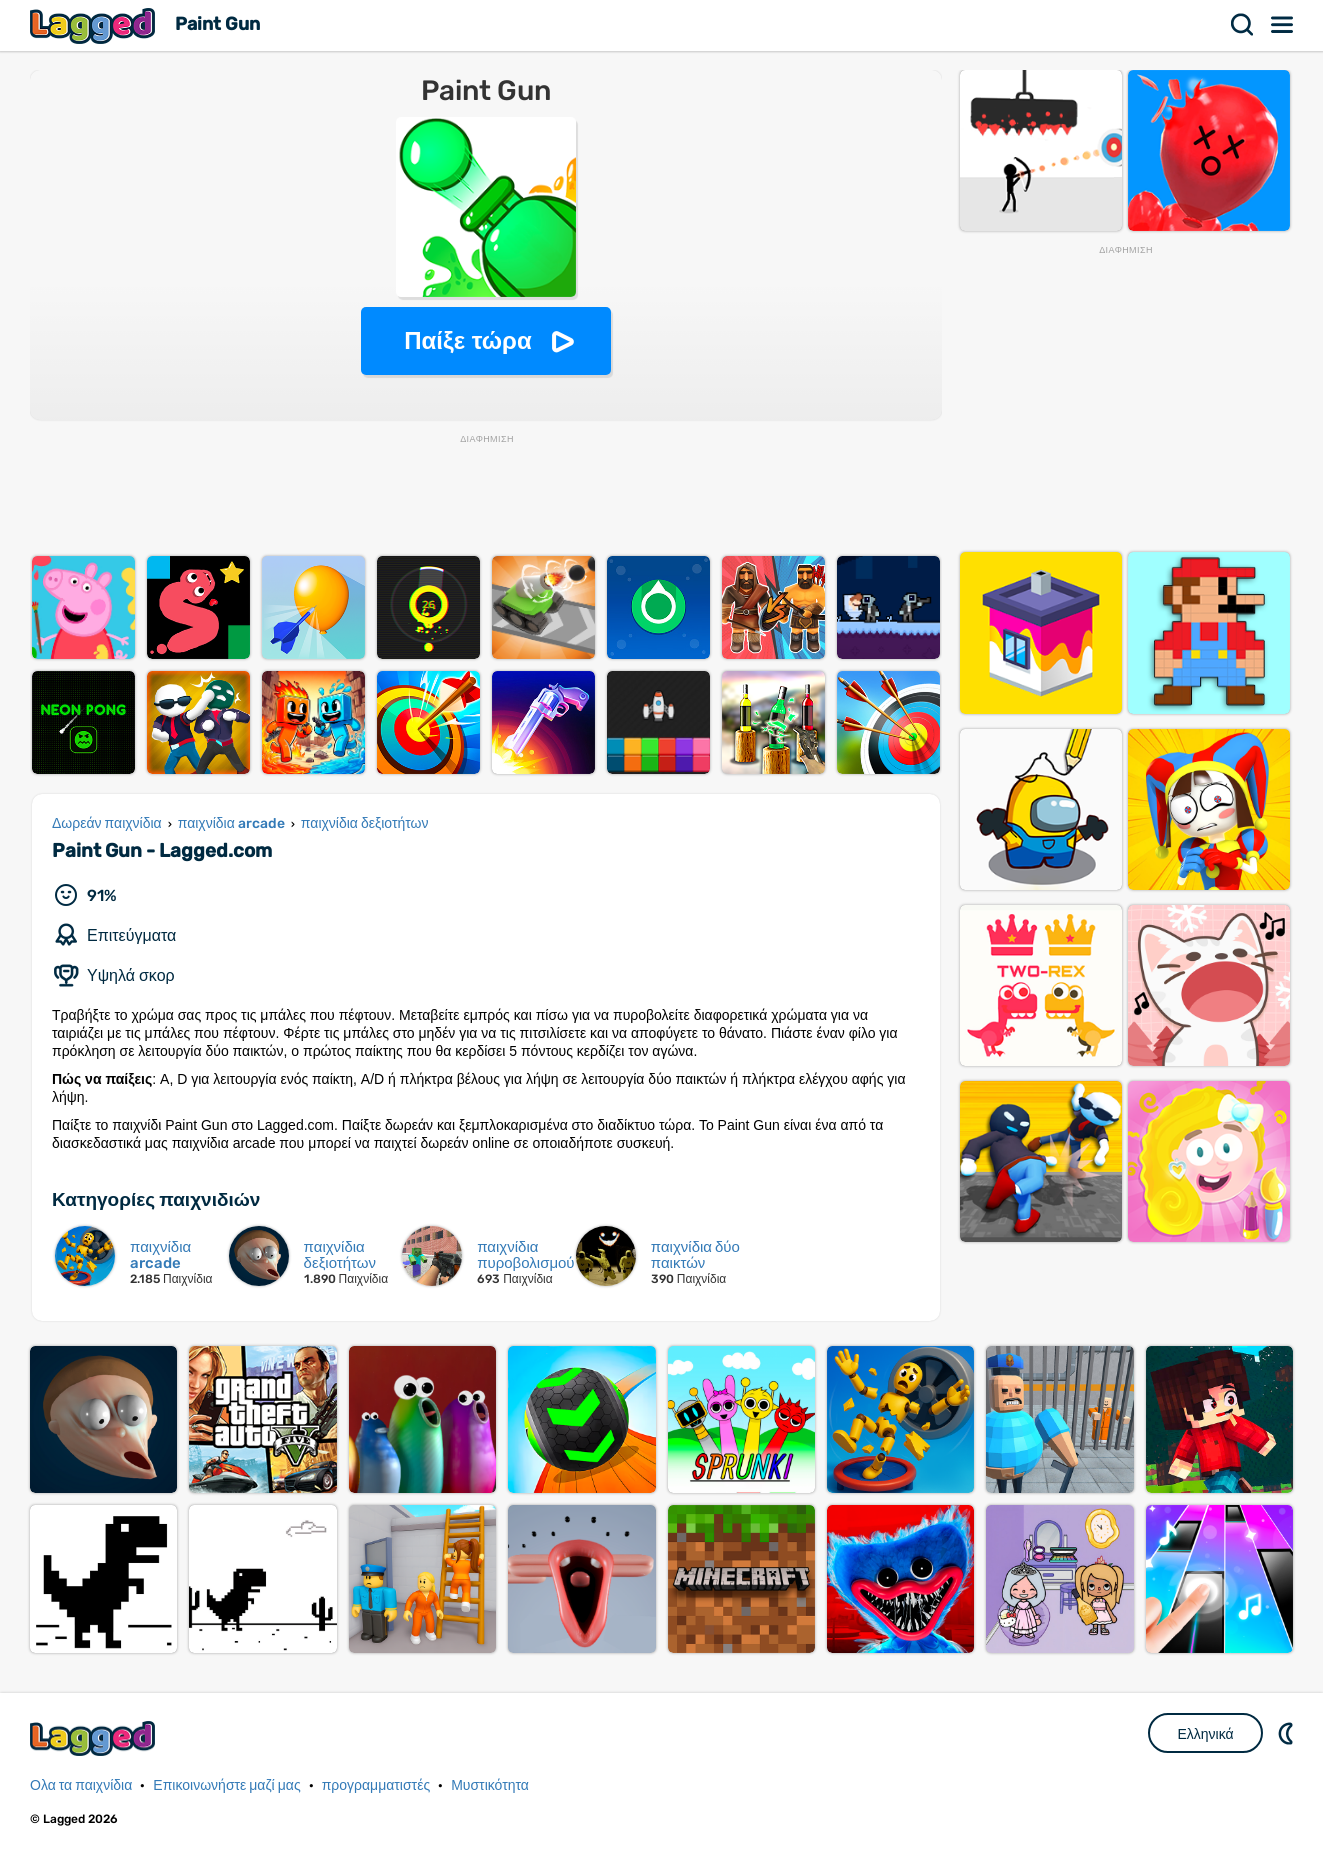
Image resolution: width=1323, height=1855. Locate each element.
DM (1288, 1733)
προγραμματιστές (376, 1785)
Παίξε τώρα (467, 340)
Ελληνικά (1205, 1734)
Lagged (95, 25)
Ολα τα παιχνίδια (81, 1785)
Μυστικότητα (490, 1785)
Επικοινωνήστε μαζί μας (226, 1785)
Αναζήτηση (1243, 25)
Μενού (1283, 25)
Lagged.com (95, 1738)
